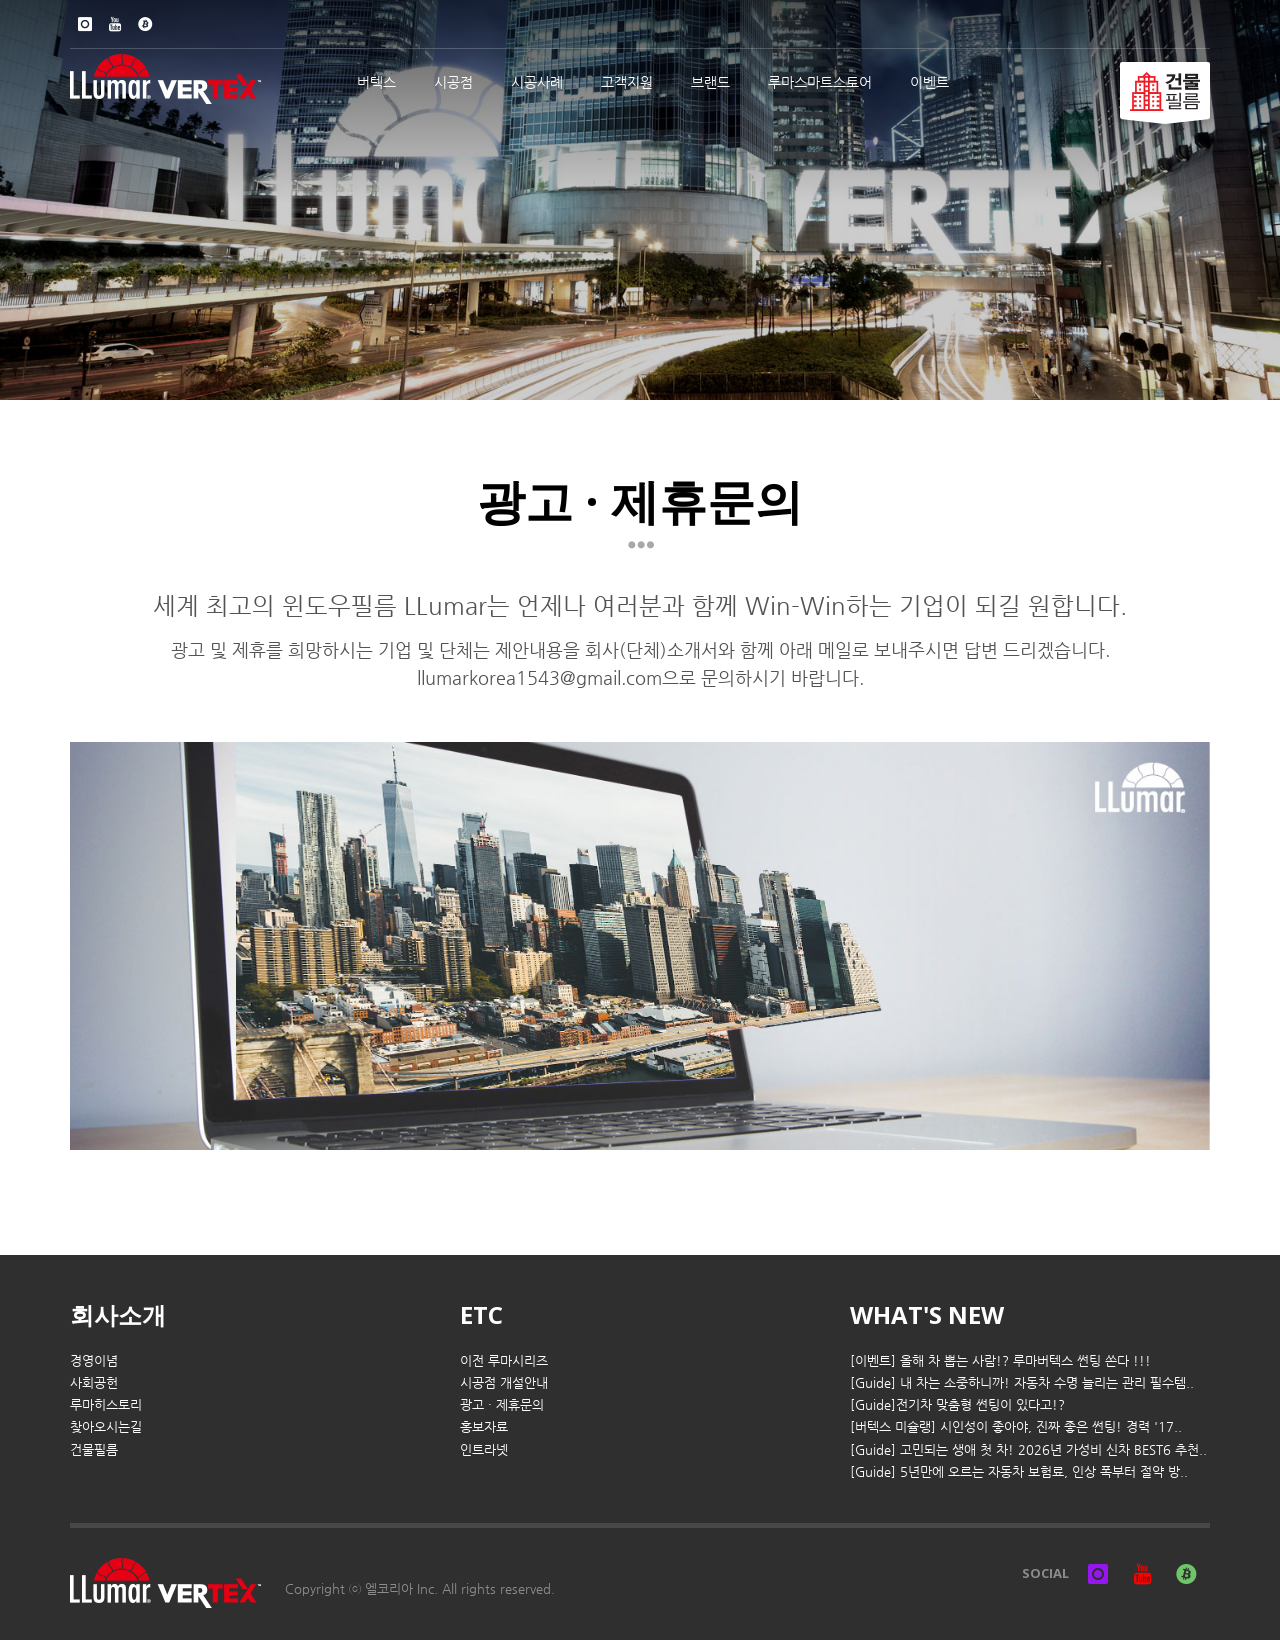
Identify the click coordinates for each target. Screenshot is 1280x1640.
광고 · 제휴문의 (502, 1404)
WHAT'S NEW (927, 1314)
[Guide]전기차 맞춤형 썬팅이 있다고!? (957, 1404)
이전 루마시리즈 (504, 1360)
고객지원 (627, 82)
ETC (481, 1314)
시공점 (453, 82)
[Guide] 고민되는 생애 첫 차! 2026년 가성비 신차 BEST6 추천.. (1028, 1449)
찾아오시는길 (106, 1426)
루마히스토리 (106, 1404)
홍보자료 (484, 1426)
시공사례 (537, 82)
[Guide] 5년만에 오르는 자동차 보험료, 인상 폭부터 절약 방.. (1019, 1471)
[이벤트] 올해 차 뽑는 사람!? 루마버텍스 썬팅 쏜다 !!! (1000, 1360)
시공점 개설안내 (504, 1382)
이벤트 (929, 82)
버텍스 (376, 82)
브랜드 (710, 82)
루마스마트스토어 (820, 82)
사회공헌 (94, 1382)
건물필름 (94, 1449)
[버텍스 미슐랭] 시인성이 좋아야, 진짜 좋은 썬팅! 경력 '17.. (1016, 1426)
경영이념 (94, 1360)
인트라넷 (484, 1449)
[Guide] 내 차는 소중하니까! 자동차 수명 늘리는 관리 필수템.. (1022, 1382)
